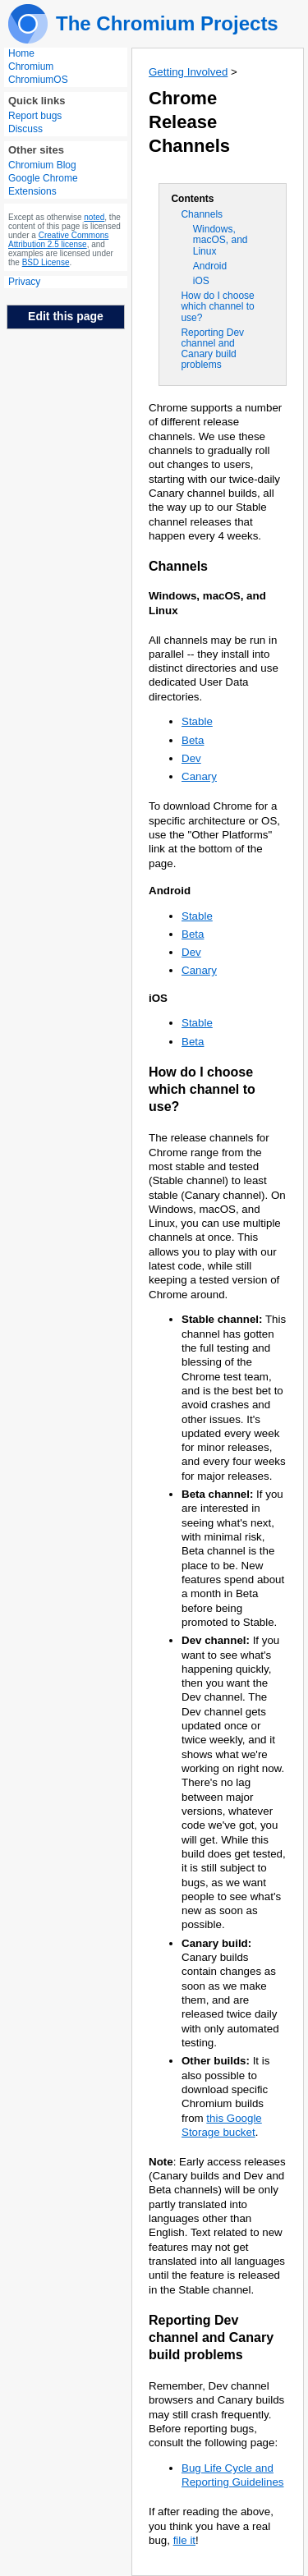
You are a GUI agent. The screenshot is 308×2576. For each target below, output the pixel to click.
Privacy (24, 281)
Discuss (25, 129)
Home (21, 53)
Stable (197, 721)
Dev (191, 758)
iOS (201, 281)
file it (184, 2540)
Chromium (30, 66)
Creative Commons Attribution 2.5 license (58, 240)
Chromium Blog (42, 165)
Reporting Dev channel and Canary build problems (212, 349)
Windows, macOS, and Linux (220, 239)
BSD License (46, 262)
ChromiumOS (38, 79)
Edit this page (65, 316)
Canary (199, 776)
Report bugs (35, 116)
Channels (202, 214)
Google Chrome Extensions (43, 184)
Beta (193, 740)
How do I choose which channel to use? (217, 306)
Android (210, 266)
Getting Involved (188, 72)
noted (94, 217)
